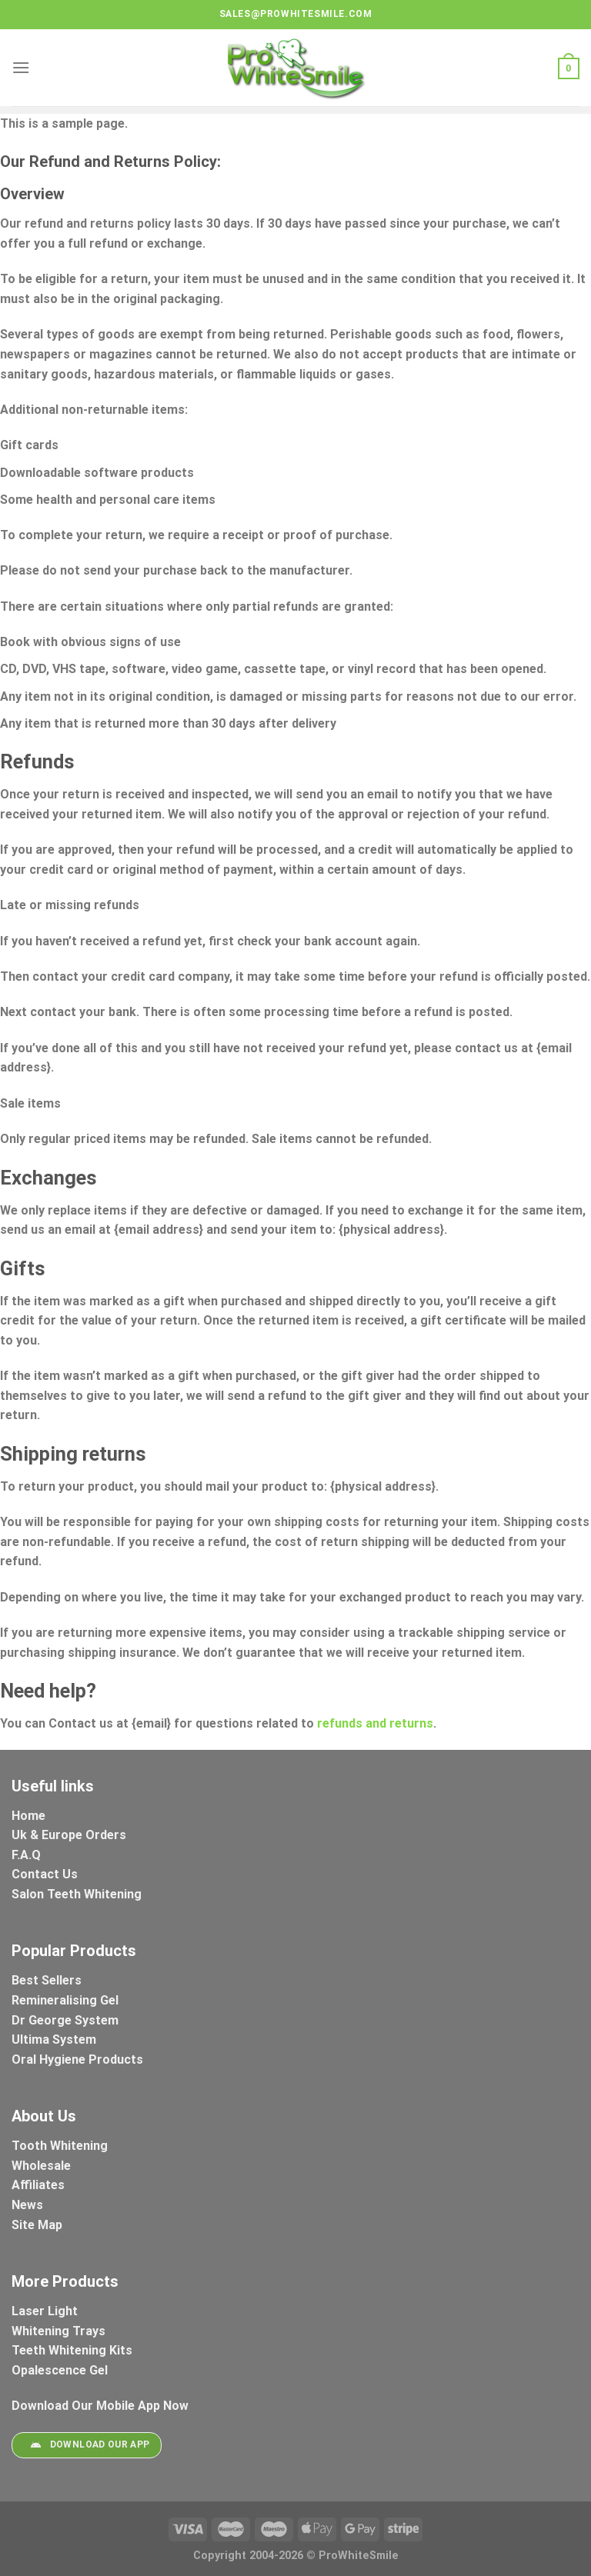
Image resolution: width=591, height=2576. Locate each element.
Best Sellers (48, 1980)
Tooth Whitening (60, 2145)
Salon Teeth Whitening (77, 1894)
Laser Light (45, 2311)
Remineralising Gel (65, 2000)
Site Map (37, 2225)
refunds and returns (373, 1723)
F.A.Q (26, 1855)
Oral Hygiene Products (77, 2059)
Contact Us (45, 1874)
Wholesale (41, 2165)
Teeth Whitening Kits (72, 2350)
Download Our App (86, 2445)
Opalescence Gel (61, 2370)
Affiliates (38, 2185)
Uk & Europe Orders (69, 1835)
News (27, 2205)
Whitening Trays (60, 2331)
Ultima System (54, 2039)
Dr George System (67, 2020)
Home (28, 1815)
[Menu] (21, 67)
